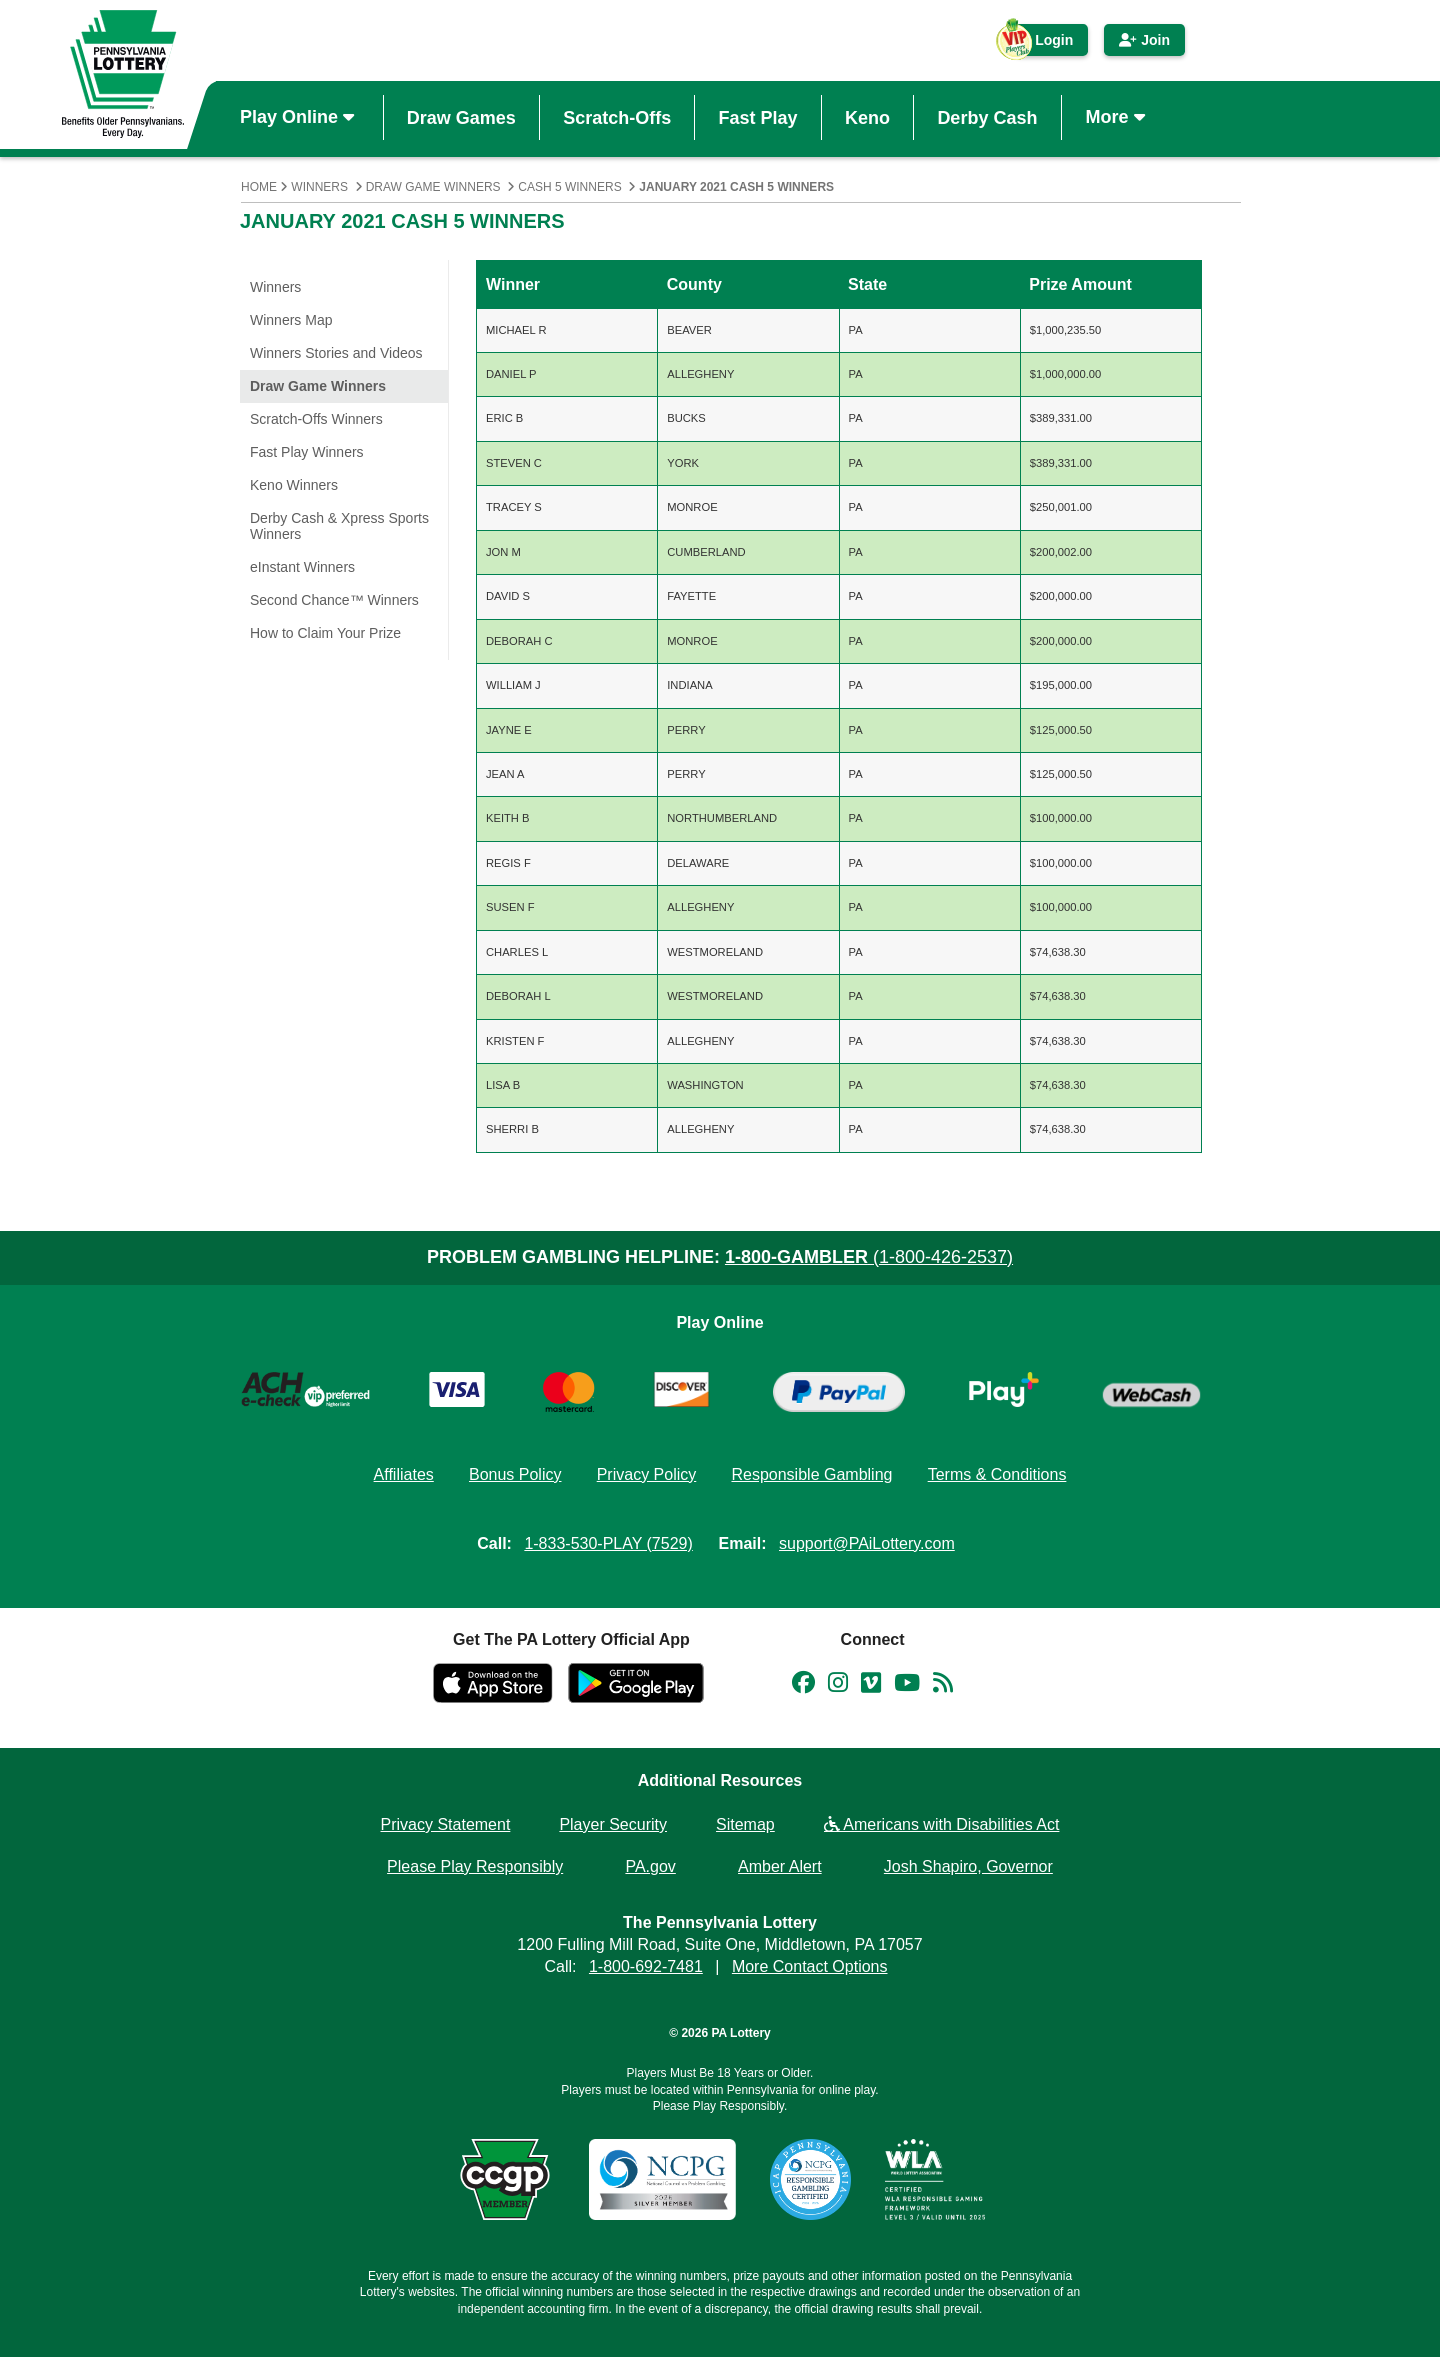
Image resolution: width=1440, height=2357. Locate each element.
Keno (867, 117)
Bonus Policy (515, 1474)
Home (259, 187)
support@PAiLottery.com (867, 1543)
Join (1144, 40)
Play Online (299, 117)
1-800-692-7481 (646, 1966)
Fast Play (758, 117)
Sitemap (745, 1824)
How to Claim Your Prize (325, 633)
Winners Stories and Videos (336, 353)
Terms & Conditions (997, 1474)
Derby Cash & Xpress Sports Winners (339, 526)
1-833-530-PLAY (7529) (608, 1543)
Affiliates (404, 1474)
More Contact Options (810, 1966)
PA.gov (650, 1866)
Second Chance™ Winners (334, 600)
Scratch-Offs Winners (316, 419)
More (1118, 117)
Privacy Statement (446, 1824)
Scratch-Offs (617, 117)
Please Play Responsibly (475, 1866)
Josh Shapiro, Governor (968, 1866)
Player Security (613, 1824)
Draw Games (461, 117)
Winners (319, 187)
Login (1044, 44)
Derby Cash (987, 117)
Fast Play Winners (307, 452)
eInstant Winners (302, 567)
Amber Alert (780, 1866)
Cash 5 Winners (569, 187)
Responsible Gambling (811, 1474)
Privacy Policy (647, 1474)
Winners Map (291, 320)
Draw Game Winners (433, 187)
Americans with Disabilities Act (942, 1824)
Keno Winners (294, 485)
